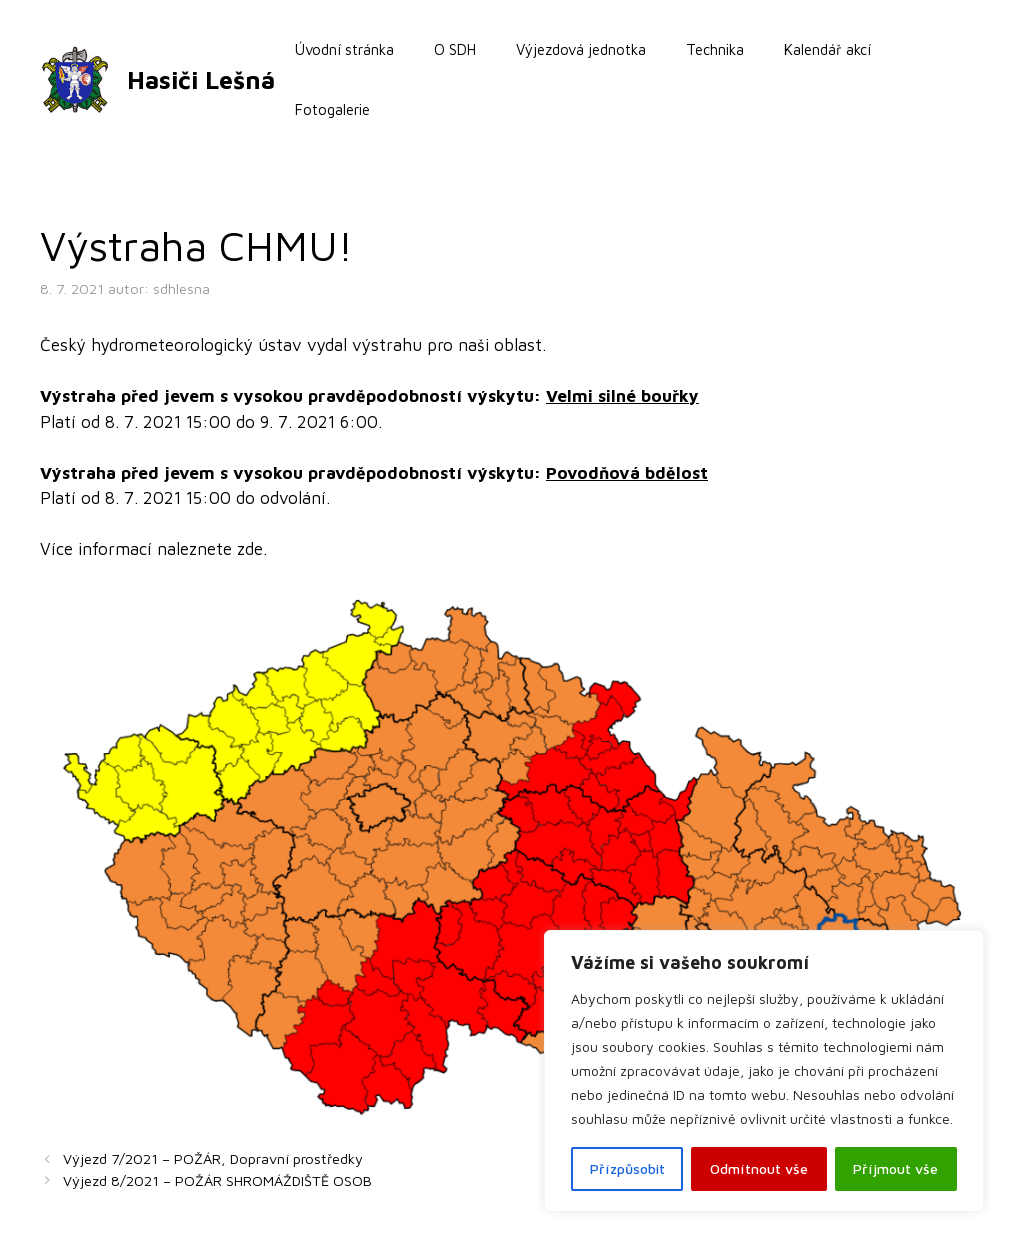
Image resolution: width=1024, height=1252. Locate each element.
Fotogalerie (332, 109)
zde (250, 549)
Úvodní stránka (344, 49)
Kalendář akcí (827, 49)
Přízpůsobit (627, 1168)
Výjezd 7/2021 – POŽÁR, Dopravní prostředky (213, 1158)
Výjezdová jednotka (581, 49)
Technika (715, 49)
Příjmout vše (895, 1168)
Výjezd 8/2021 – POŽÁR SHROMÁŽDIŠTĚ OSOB (217, 1180)
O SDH (455, 49)
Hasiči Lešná (201, 79)
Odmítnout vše (759, 1168)
